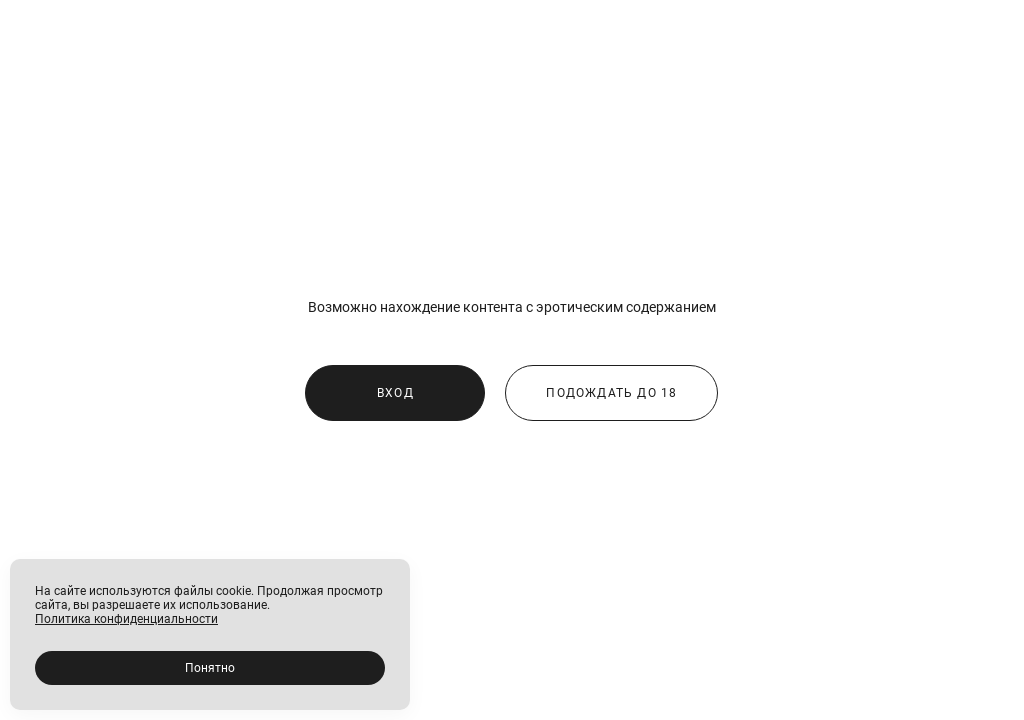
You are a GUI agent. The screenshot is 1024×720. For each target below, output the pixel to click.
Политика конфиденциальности (126, 619)
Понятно (210, 668)
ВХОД (395, 393)
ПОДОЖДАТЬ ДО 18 (611, 393)
